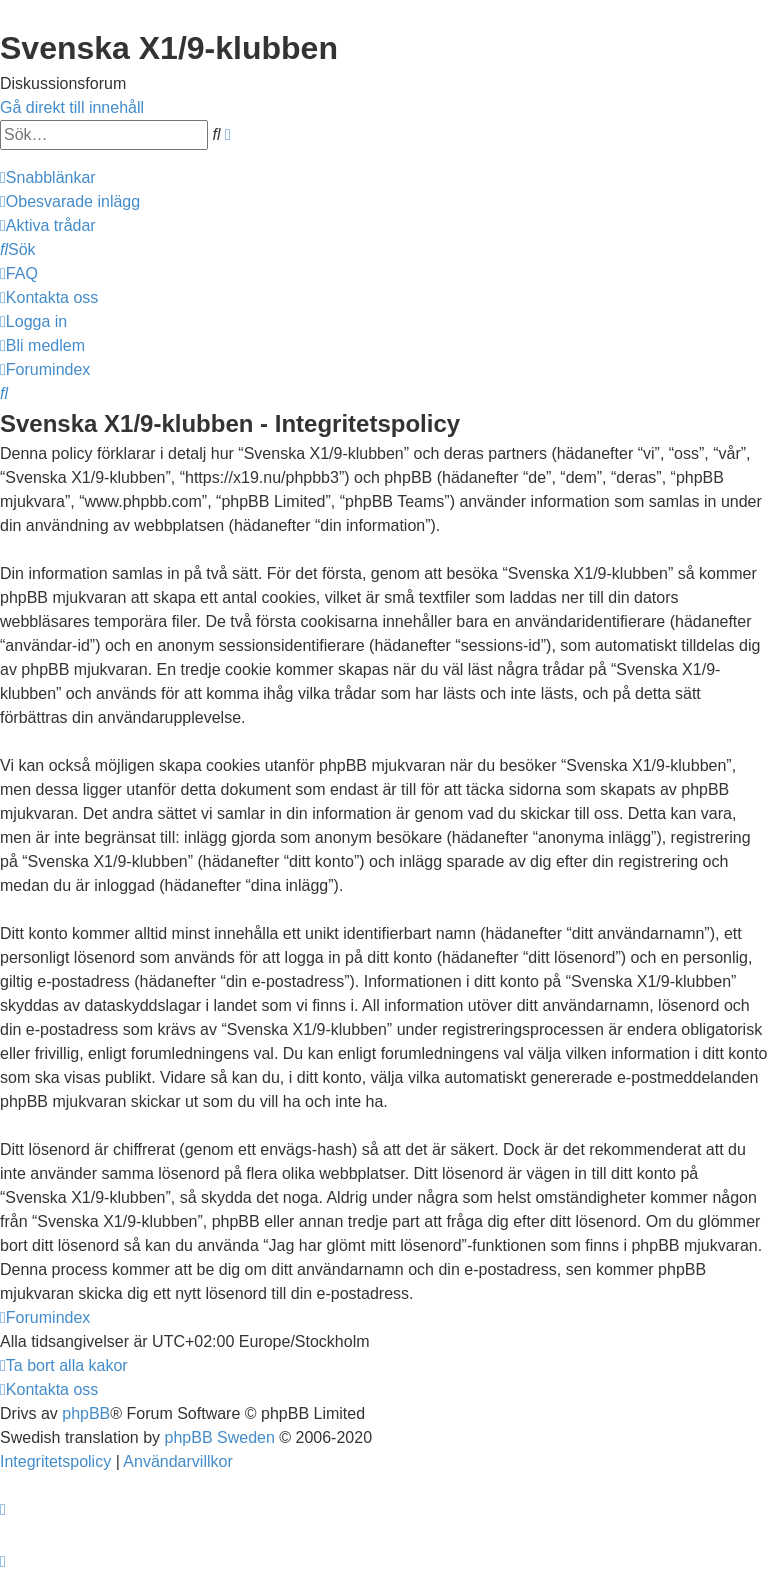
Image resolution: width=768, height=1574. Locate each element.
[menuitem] (70, 201)
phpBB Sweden (220, 1437)
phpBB (86, 1413)
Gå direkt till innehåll (72, 107)
